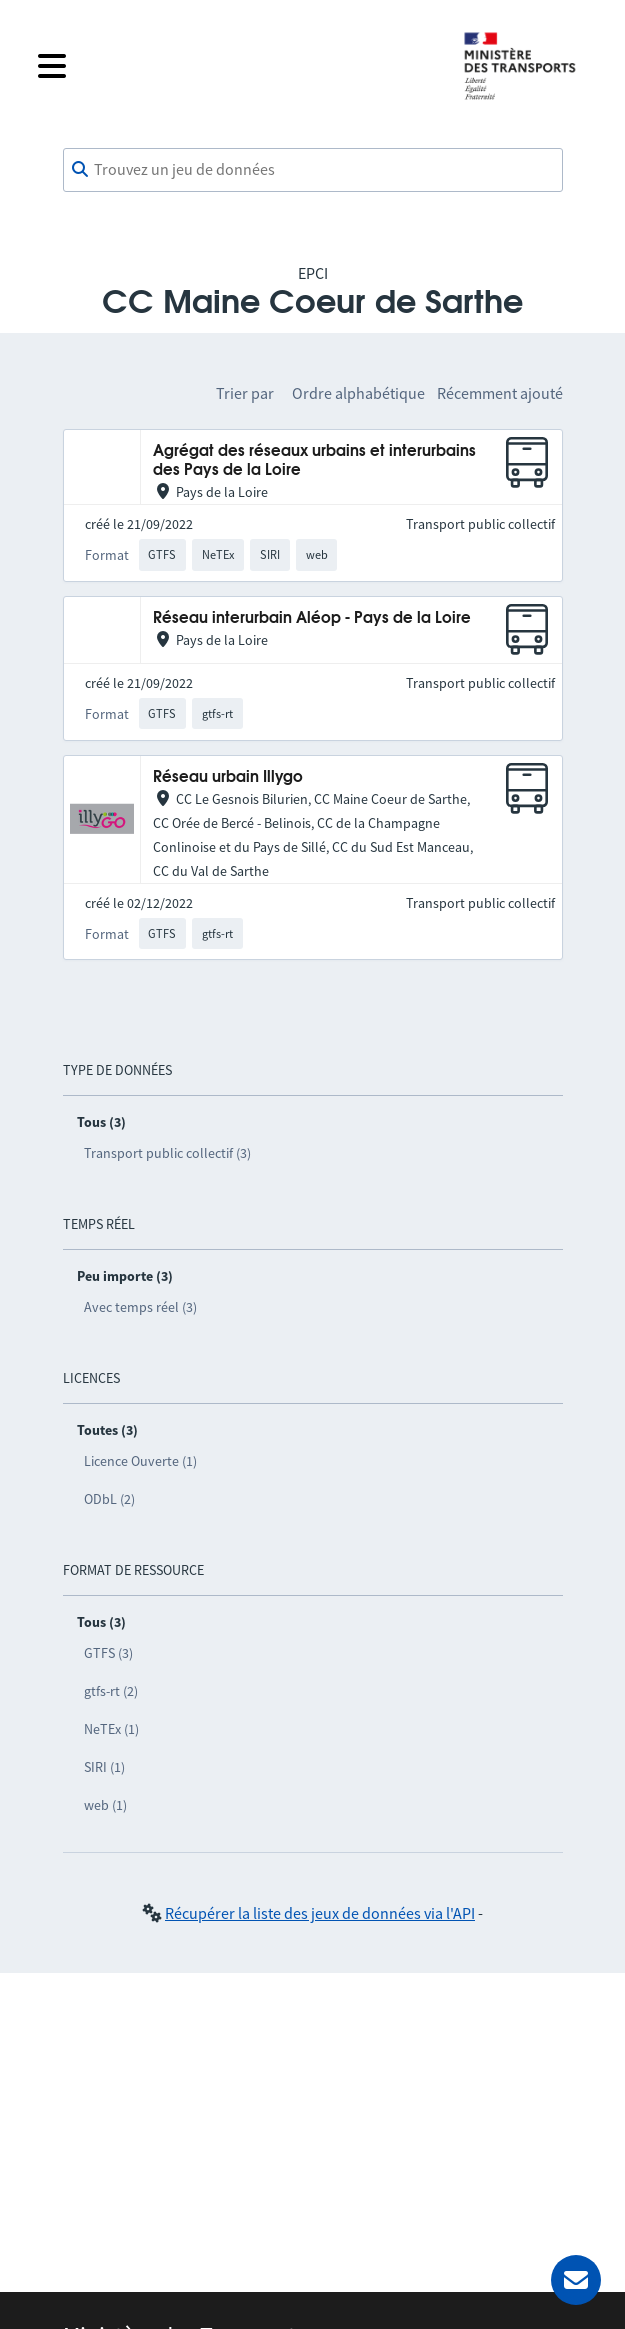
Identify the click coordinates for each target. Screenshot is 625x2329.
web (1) (105, 1805)
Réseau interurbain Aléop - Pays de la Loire (312, 618)
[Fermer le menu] (234, 66)
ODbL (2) (109, 1499)
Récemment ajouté (500, 393)
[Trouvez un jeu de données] (313, 170)
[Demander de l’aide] (576, 2280)
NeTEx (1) (111, 1729)
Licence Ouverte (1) (140, 1461)
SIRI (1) (104, 1767)
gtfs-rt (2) (111, 1691)
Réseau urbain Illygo (228, 777)
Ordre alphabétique (358, 393)
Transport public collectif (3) (167, 1153)
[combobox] (313, 170)
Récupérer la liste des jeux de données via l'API (320, 1913)
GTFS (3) (108, 1653)
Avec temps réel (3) (140, 1307)
